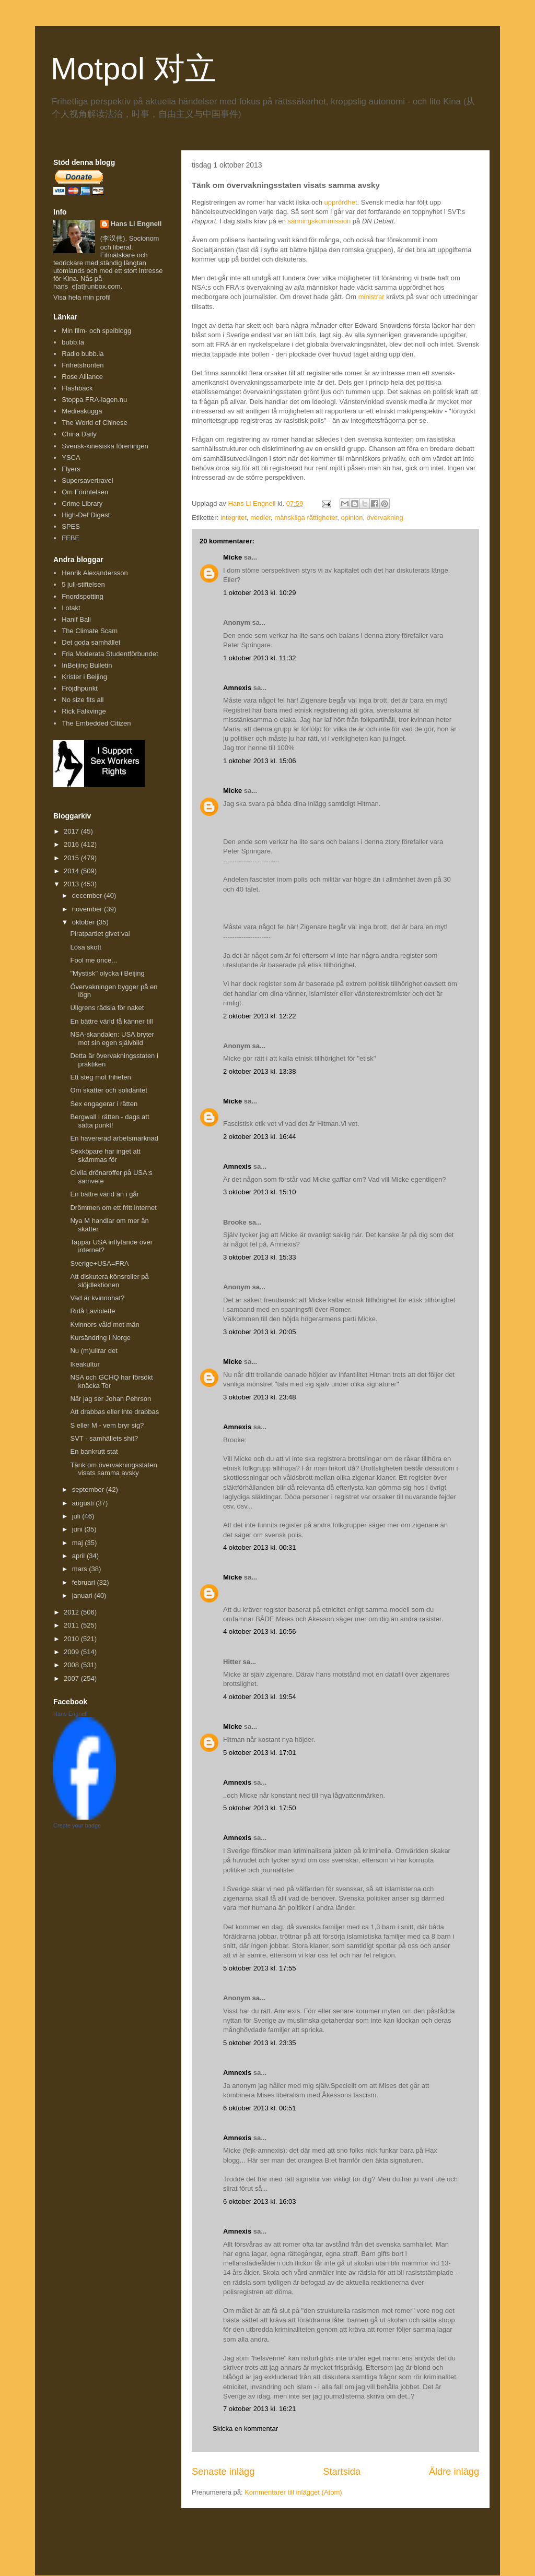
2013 (72, 884)
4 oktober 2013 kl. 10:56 (259, 1631)
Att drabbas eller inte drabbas (114, 1412)
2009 (72, 1652)
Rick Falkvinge (84, 711)
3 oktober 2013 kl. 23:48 (259, 1397)
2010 (72, 1639)
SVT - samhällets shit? (104, 1438)
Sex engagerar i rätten (103, 1104)
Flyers (71, 469)
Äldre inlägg (454, 2471)
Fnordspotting (82, 596)
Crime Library (82, 503)
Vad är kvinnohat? (97, 1298)
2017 (72, 831)
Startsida (341, 2471)
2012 (72, 1612)
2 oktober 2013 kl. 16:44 (259, 1137)
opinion (352, 517)
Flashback (77, 388)
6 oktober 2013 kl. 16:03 (259, 2201)
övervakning (385, 517)
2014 (72, 871)
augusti (84, 1503)
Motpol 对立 (133, 68)
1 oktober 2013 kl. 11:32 (259, 658)
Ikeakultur (84, 1364)
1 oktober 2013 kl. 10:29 (259, 593)
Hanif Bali (76, 619)
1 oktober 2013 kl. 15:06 (259, 761)
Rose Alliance (82, 377)
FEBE (70, 538)
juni (78, 1529)
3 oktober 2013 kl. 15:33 (259, 1257)
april (79, 1556)
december (88, 895)
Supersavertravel (87, 480)
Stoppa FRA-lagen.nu (94, 399)
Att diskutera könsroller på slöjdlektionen (109, 1281)
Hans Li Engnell (136, 224)
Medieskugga (82, 411)
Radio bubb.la (82, 354)
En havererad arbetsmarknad (114, 1138)
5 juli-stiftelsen (83, 584)
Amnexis (237, 688)
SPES (71, 526)
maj (78, 1543)
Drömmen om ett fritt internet (113, 1208)
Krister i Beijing (84, 677)
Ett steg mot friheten (100, 1077)
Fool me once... (93, 960)
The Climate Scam (90, 631)
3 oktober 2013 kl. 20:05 (259, 1332)
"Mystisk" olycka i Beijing (107, 973)
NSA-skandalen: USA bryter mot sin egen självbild (112, 1038)
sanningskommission (319, 221)
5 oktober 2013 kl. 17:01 (259, 1752)
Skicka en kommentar (245, 2428)
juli (77, 1516)
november (88, 909)
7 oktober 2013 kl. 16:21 (259, 2409)
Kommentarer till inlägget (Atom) (293, 2492)
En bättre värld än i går (104, 1194)
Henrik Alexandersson (94, 573)
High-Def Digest (86, 515)
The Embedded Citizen (96, 723)
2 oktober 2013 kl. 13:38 (259, 1071)
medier (260, 517)
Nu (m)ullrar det (93, 1351)
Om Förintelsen (85, 492)
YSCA (71, 457)
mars (80, 1569)
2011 (72, 1625)
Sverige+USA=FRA (99, 1263)
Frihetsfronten (82, 365)
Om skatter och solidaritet (108, 1090)
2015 (72, 858)
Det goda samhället (91, 642)
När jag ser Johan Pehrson (110, 1399)
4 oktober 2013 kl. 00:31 (259, 1547)
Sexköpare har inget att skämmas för (105, 1155)
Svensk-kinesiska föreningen (105, 446)
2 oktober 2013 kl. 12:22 (259, 1016)
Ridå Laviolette (92, 1311)
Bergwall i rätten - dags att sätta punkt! (109, 1121)
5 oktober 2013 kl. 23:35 (259, 2043)
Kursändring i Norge (100, 1338)
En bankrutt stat (94, 1451)
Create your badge (77, 1825)
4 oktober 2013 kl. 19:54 (259, 1697)
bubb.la (73, 342)
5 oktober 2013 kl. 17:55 (259, 1968)
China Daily (79, 434)
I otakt (71, 608)
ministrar (371, 297)
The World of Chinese (94, 422)
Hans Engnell (70, 1714)
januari (83, 1595)
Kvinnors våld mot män (104, 1324)
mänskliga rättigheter (305, 517)
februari (84, 1582)
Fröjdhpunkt (80, 688)
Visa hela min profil (82, 297)
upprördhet (340, 202)
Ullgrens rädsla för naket (107, 1008)
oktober (84, 922)
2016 (72, 844)
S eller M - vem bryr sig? (107, 1425)
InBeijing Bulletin (87, 665)
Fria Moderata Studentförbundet (110, 654)
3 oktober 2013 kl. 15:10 (259, 1192)
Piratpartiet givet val (100, 933)
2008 (72, 1665)
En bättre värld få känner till (111, 1021)
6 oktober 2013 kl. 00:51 (259, 2108)
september (89, 1489)
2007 (72, 1678)
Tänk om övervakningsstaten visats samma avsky (113, 1469)
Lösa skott (85, 947)
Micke (232, 557)
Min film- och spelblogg (96, 331)
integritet (233, 517)
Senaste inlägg (223, 2471)
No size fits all (82, 700)
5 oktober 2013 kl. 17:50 (259, 1808)
